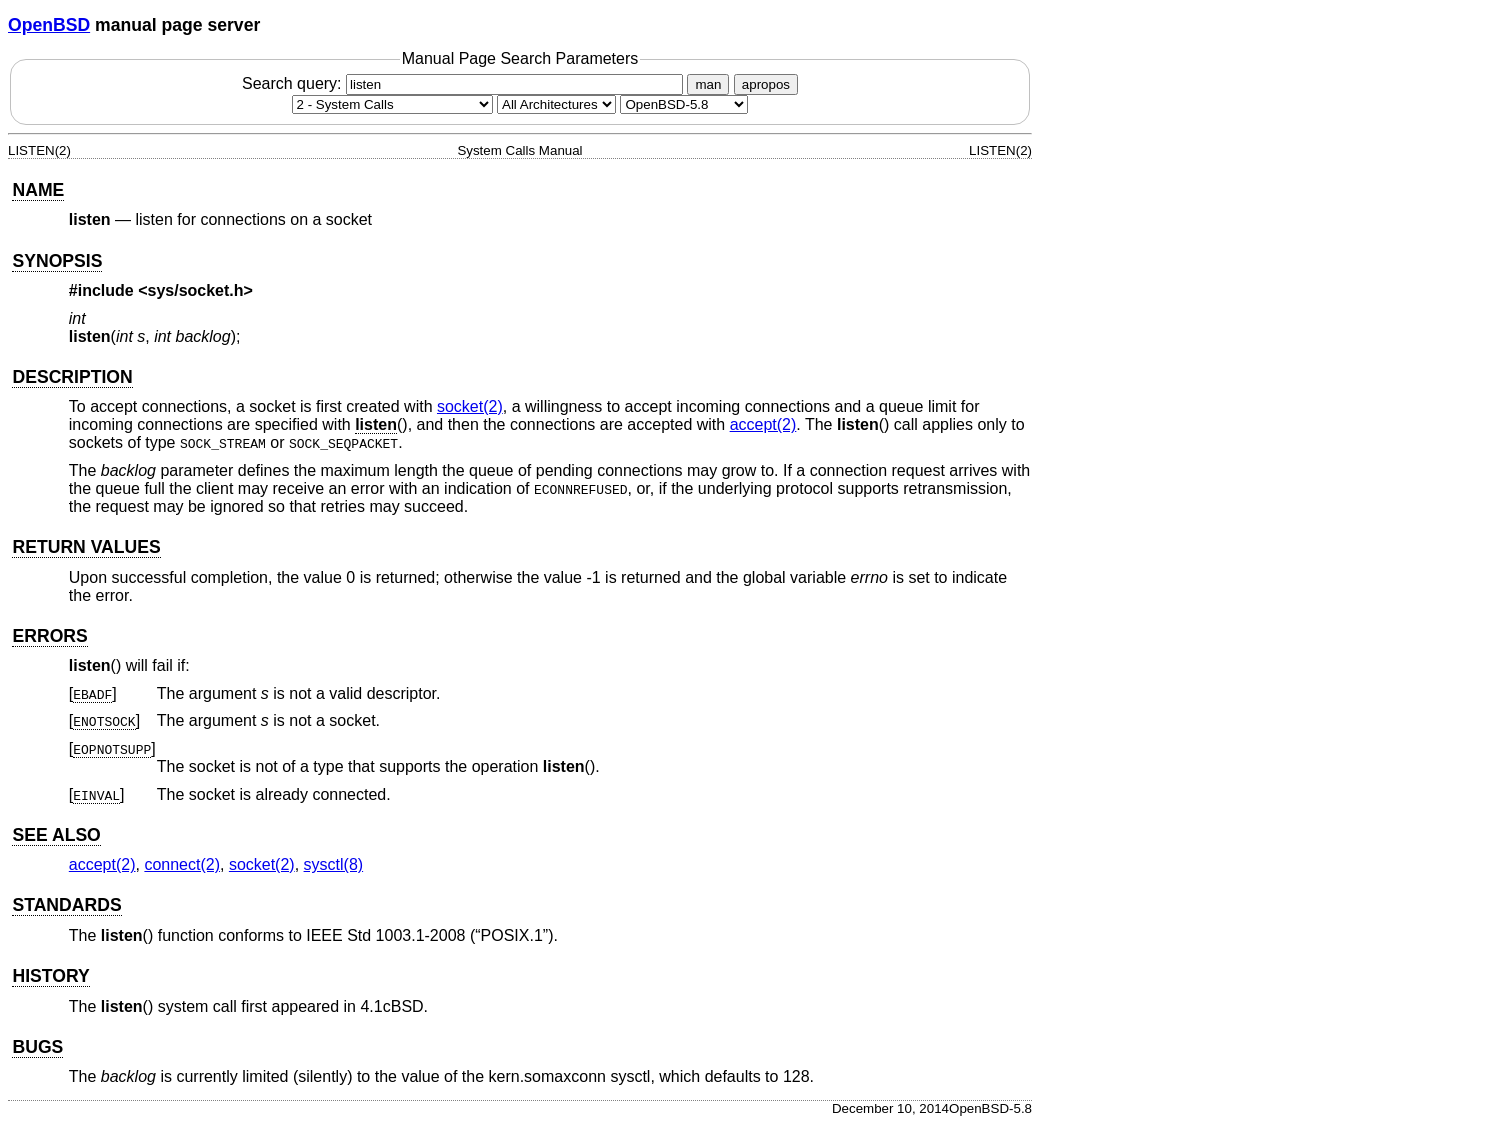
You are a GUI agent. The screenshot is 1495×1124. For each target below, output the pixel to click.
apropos (766, 84)
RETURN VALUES (86, 547)
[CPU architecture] (556, 104)
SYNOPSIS (57, 261)
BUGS (37, 1047)
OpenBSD (49, 25)
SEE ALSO (56, 835)
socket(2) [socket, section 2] (470, 406)
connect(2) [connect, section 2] (182, 864)
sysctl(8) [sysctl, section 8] (334, 864)
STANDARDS (66, 905)
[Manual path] (684, 104)
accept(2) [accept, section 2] (763, 424)
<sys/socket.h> (195, 290)
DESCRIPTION (72, 377)
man (708, 84)
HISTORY (50, 976)
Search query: (465, 83)
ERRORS (49, 636)
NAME (38, 190)
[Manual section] (392, 104)
